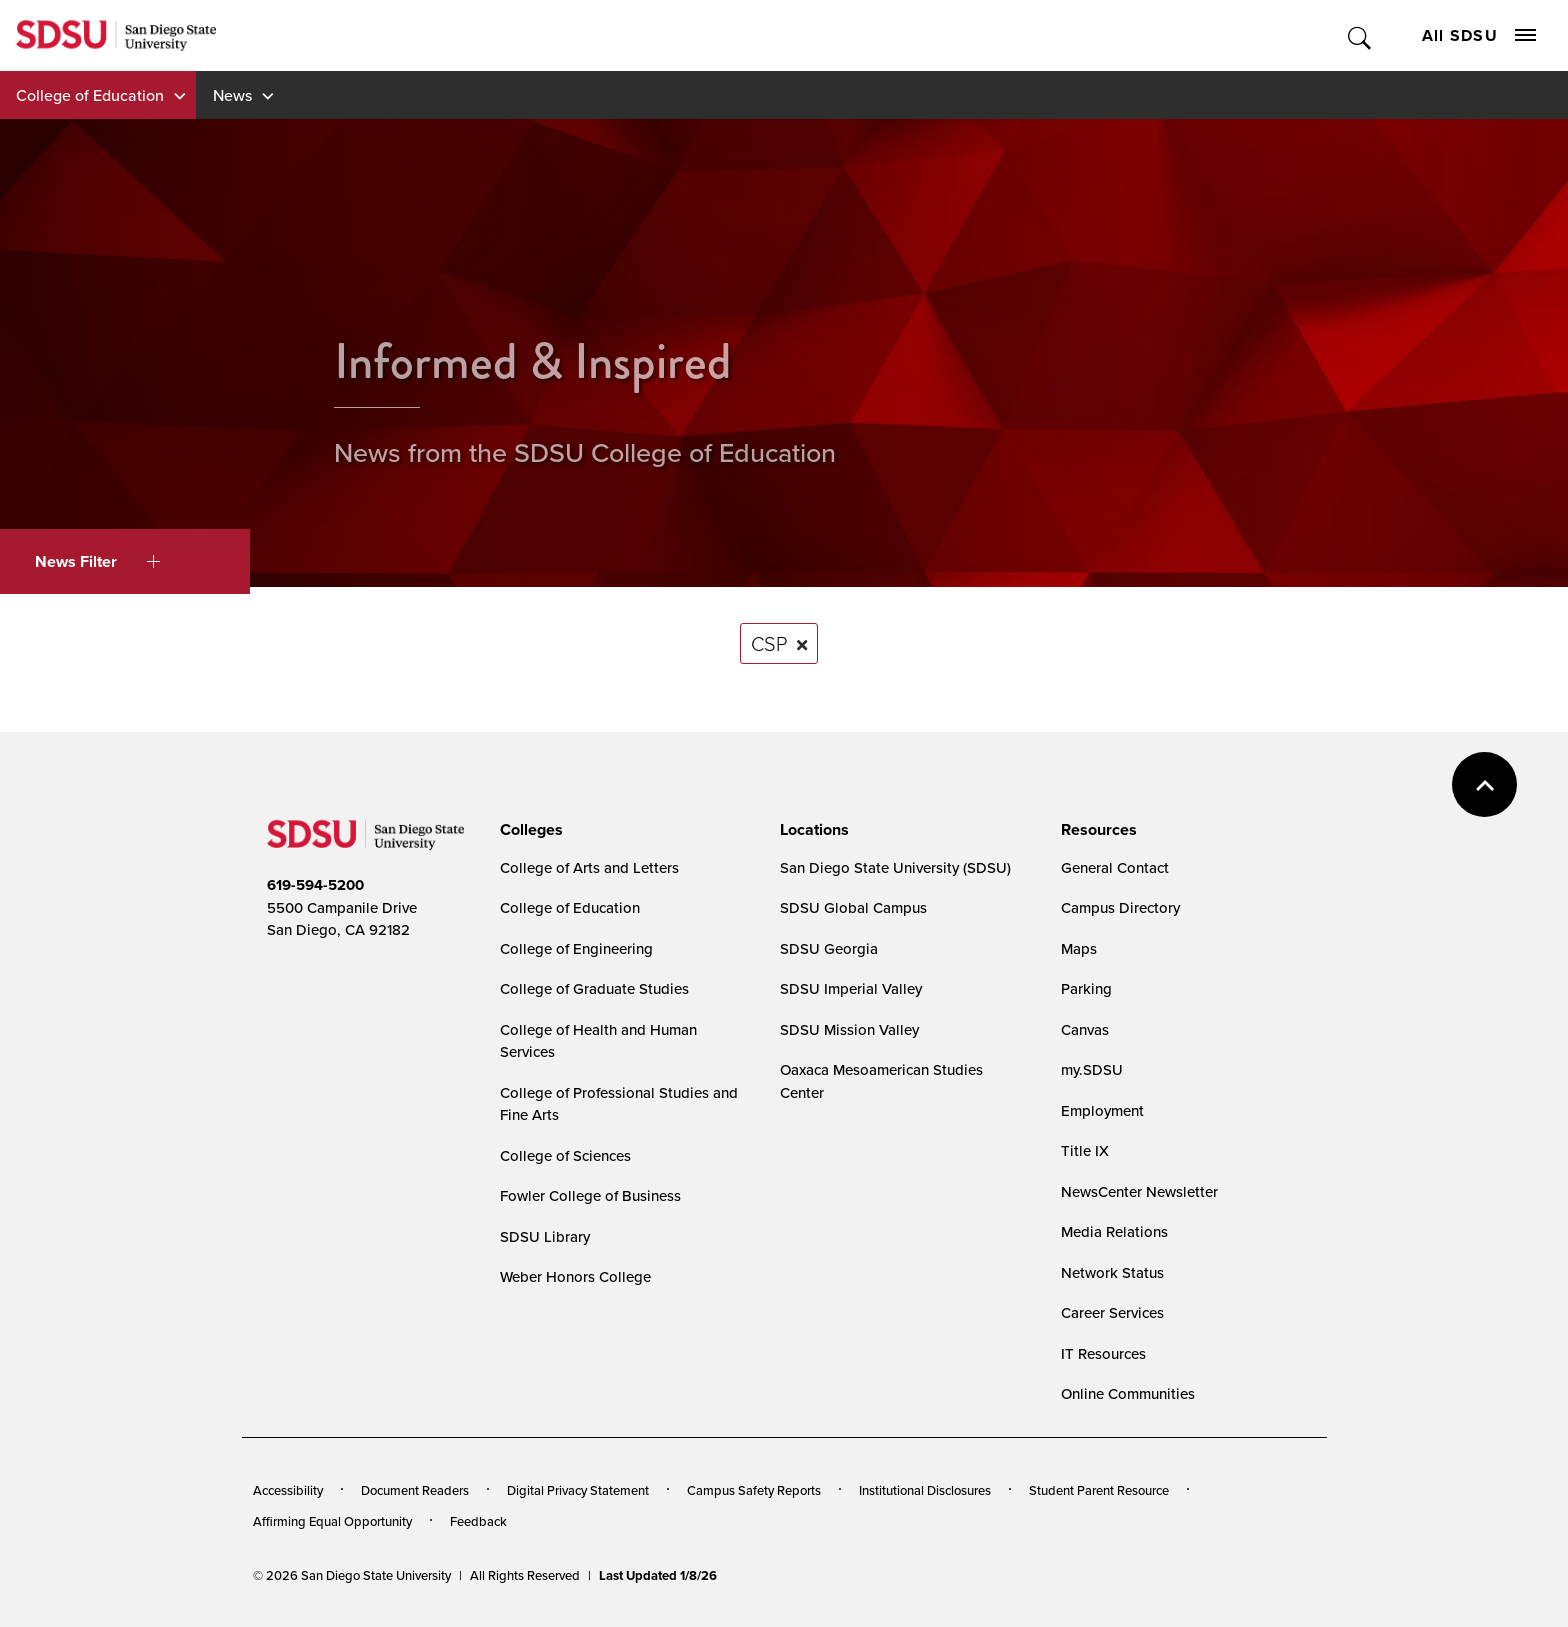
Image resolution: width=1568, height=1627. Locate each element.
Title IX (1085, 1150)
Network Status (1112, 1272)
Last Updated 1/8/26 (658, 1575)
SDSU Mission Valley (849, 1029)
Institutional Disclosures (925, 1490)
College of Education (90, 95)
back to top (1484, 784)
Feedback (478, 1521)
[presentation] (528, 830)
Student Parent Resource (1099, 1490)
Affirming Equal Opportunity (332, 1521)
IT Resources (1103, 1353)
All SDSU (1479, 35)
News (232, 95)
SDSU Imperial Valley (851, 988)
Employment (1102, 1110)
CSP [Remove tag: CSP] (769, 643)
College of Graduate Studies (594, 988)
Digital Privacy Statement (578, 1490)
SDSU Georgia (829, 948)
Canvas (1085, 1029)
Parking (1086, 988)
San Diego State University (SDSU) (895, 867)
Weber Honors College (575, 1276)
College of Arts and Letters (589, 867)
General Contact (1115, 867)
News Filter (97, 561)
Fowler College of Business (590, 1195)
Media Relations (1114, 1231)
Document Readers (415, 1490)
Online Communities (1128, 1393)
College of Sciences (565, 1155)
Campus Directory (1120, 907)
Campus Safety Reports (754, 1490)
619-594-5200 (315, 885)
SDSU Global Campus (853, 907)
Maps (1079, 948)
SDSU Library (545, 1236)
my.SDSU (1092, 1069)
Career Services (1112, 1312)
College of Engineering (576, 948)
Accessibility (288, 1490)
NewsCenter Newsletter (1139, 1191)
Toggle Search (1360, 35)
